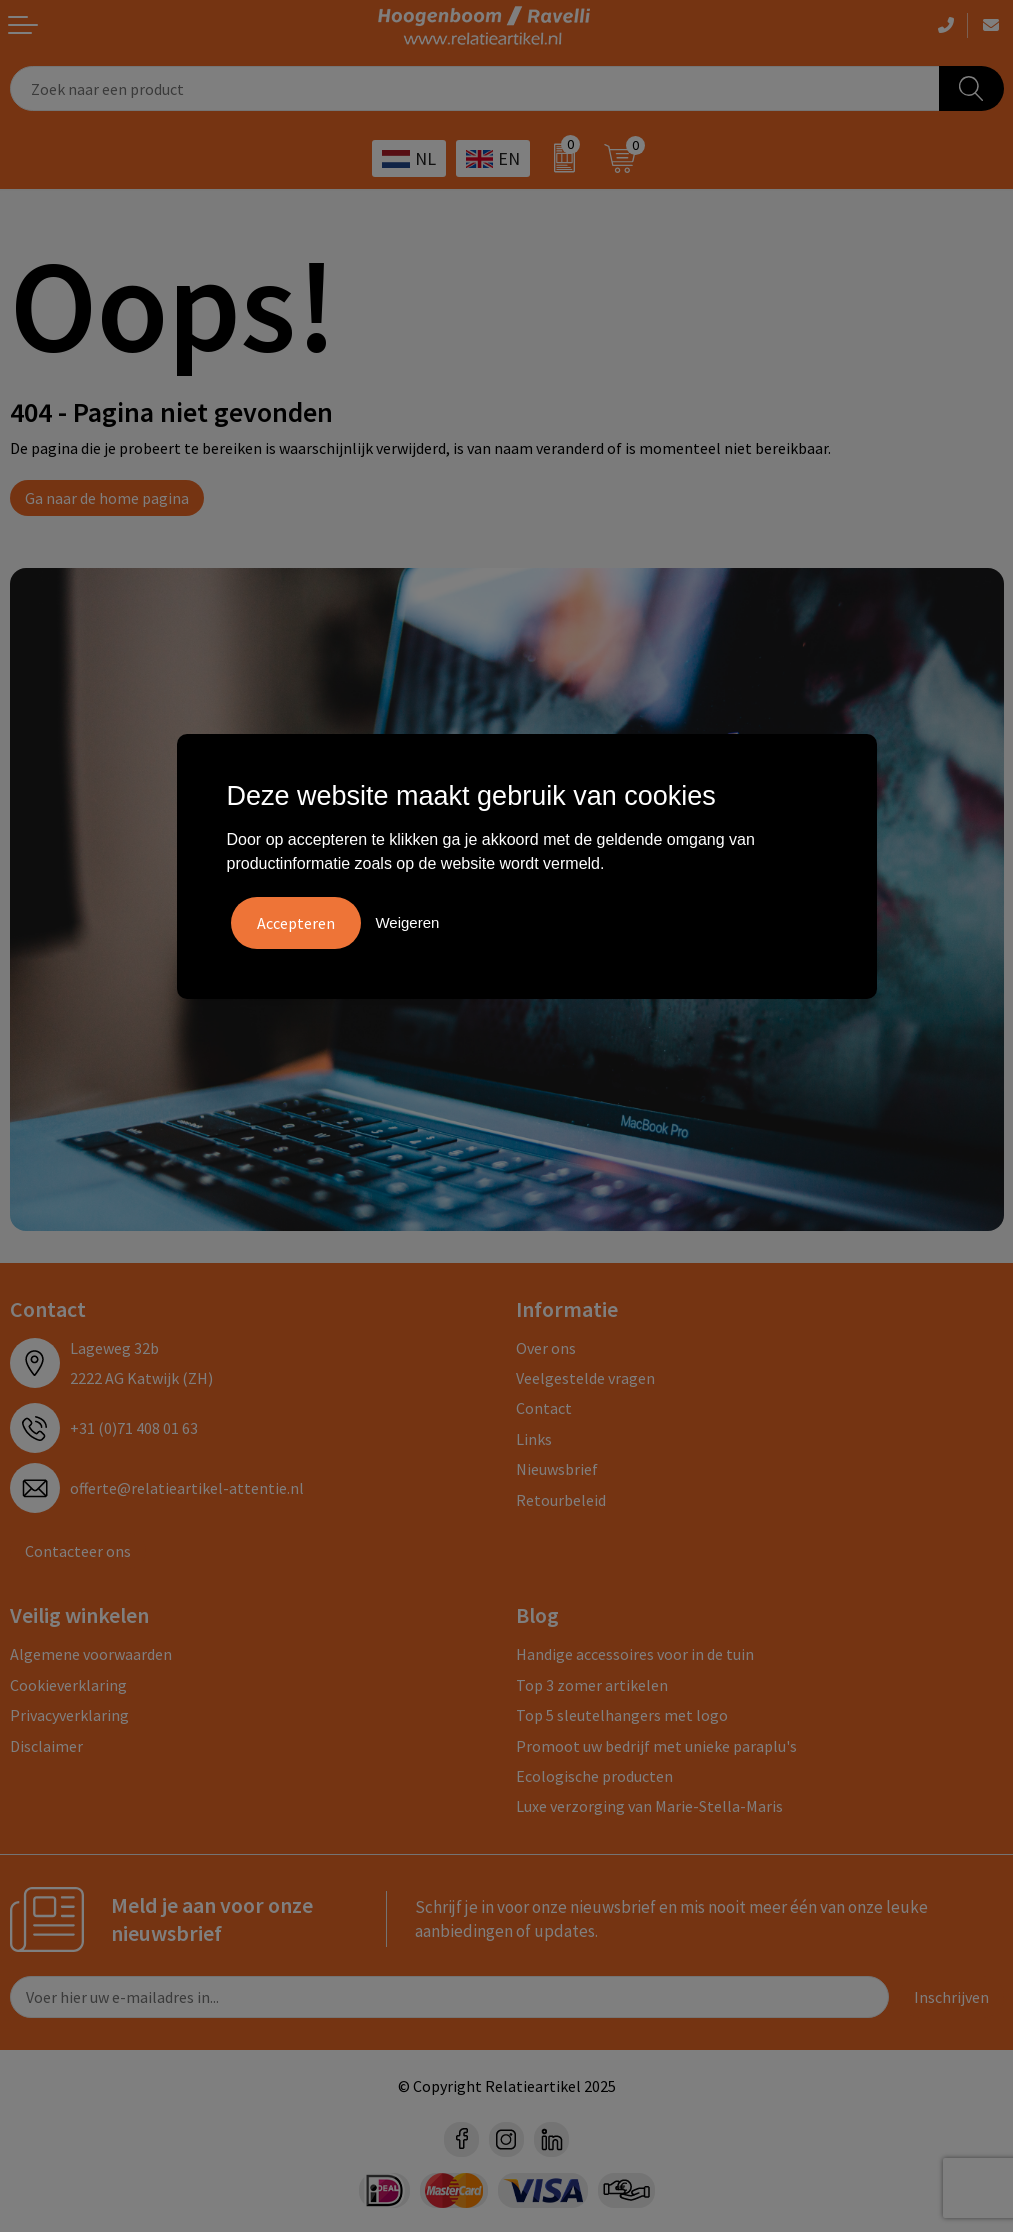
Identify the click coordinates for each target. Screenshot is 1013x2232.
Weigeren (407, 921)
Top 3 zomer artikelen (592, 1685)
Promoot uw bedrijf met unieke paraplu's (656, 1746)
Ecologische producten (594, 1776)
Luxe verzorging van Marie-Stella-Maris (649, 1806)
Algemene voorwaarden (91, 1654)
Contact (544, 1408)
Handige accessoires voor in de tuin (635, 1654)
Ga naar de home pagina (107, 498)
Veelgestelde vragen (585, 1378)
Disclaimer (46, 1746)
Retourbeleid (561, 1500)
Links (534, 1439)
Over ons (546, 1348)
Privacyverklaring (69, 1715)
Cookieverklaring (68, 1685)
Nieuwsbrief (557, 1469)
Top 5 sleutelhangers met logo (622, 1715)
